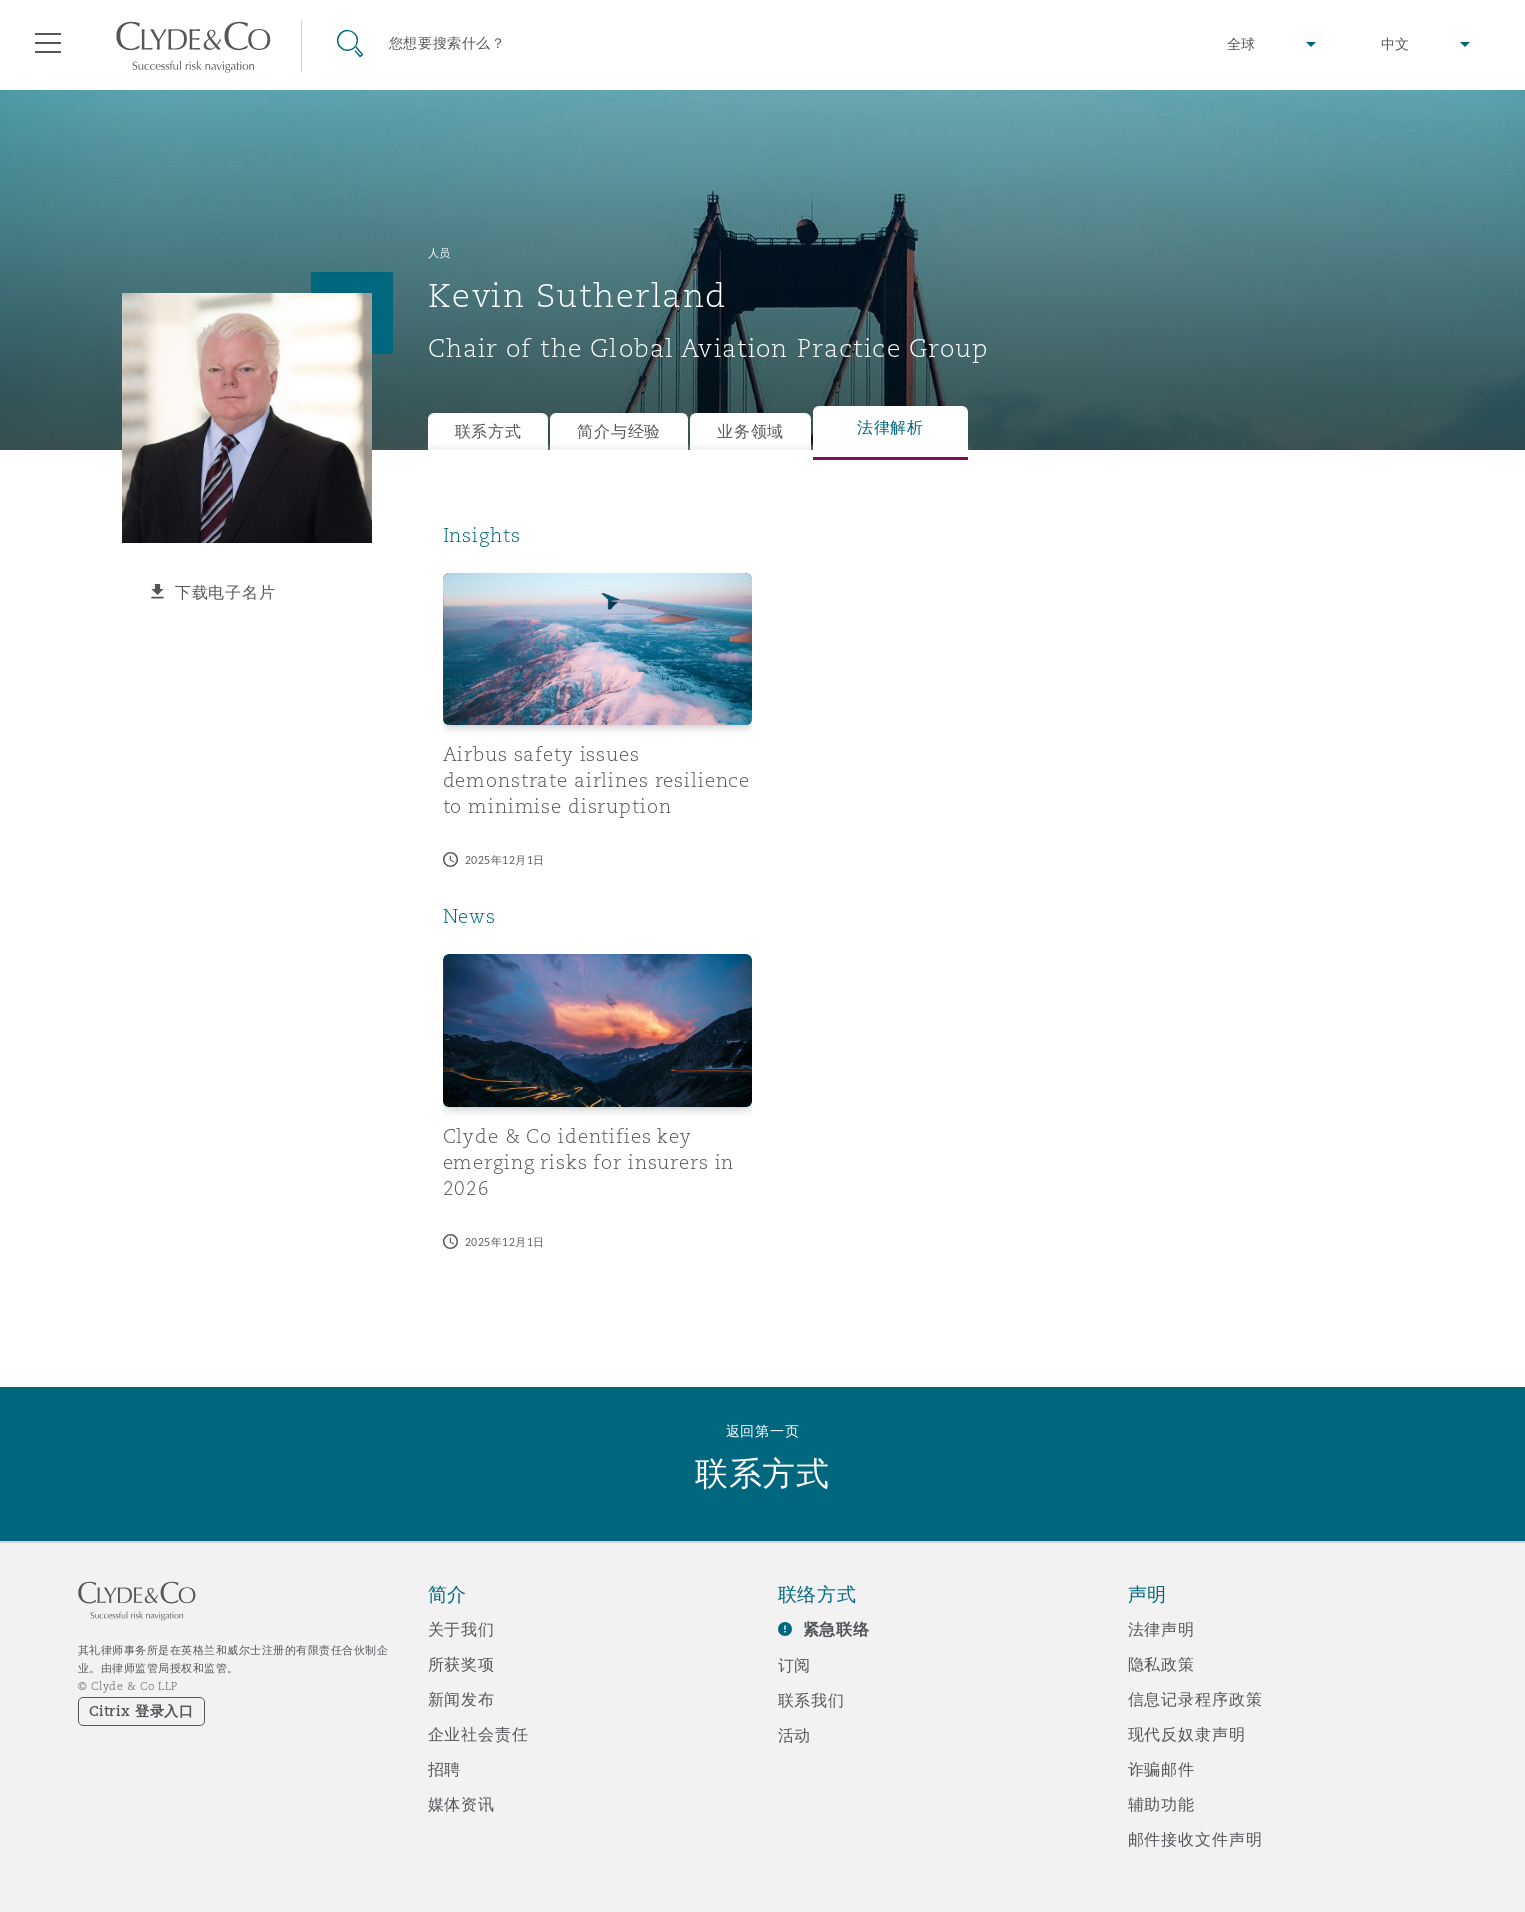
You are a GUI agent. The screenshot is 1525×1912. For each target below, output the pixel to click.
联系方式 (488, 431)
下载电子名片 (225, 592)
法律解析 (890, 427)
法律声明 (1161, 1629)
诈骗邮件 (1161, 1769)
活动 (795, 1735)
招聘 (445, 1769)
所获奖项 (461, 1664)
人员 (439, 253)
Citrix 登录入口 (141, 1711)
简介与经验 (619, 431)
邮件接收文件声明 (1195, 1839)
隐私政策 (1161, 1664)
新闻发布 (461, 1699)
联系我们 (811, 1700)
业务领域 (750, 431)
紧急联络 (836, 1629)
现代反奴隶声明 (1187, 1734)
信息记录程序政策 (1195, 1699)
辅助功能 (1161, 1804)
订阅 (795, 1665)
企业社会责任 (478, 1734)
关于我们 (461, 1629)
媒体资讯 (461, 1804)
